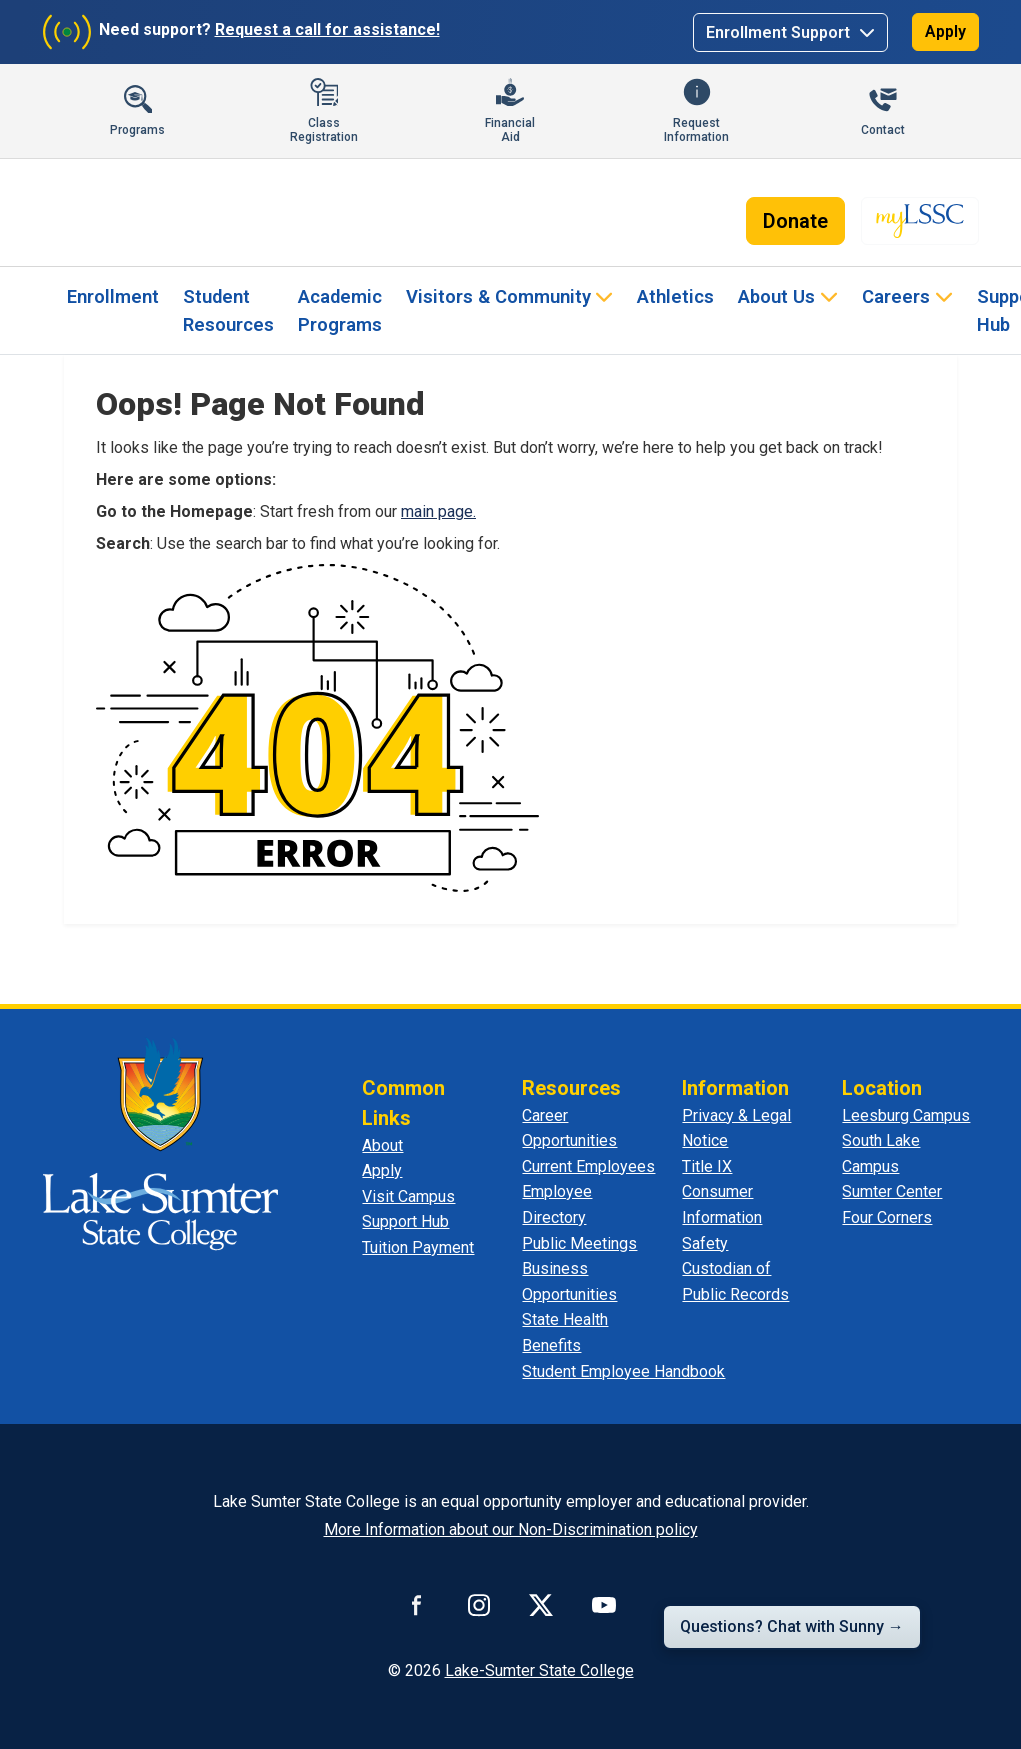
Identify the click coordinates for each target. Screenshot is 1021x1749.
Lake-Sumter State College (539, 1670)
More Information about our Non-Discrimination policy (511, 1529)
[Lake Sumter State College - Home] (160, 1143)
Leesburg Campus (906, 1115)
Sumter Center (892, 1191)
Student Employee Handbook (623, 1371)
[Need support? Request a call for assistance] (245, 32)
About (382, 1145)
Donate (795, 221)
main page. (438, 511)
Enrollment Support (780, 32)
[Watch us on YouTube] (604, 1605)
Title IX (707, 1166)
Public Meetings (579, 1243)
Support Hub (405, 1221)
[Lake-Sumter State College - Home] (155, 213)
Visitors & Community (498, 296)
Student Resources (228, 310)
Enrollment (113, 296)
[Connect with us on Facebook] (417, 1605)
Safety (705, 1243)
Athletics (675, 296)
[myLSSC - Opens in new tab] (920, 221)
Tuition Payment (418, 1247)
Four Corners (887, 1217)
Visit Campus (408, 1196)
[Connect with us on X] (541, 1605)
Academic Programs (340, 310)
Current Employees (588, 1166)
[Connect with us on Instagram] (479, 1605)
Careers (896, 296)
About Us (776, 296)
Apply (945, 31)
